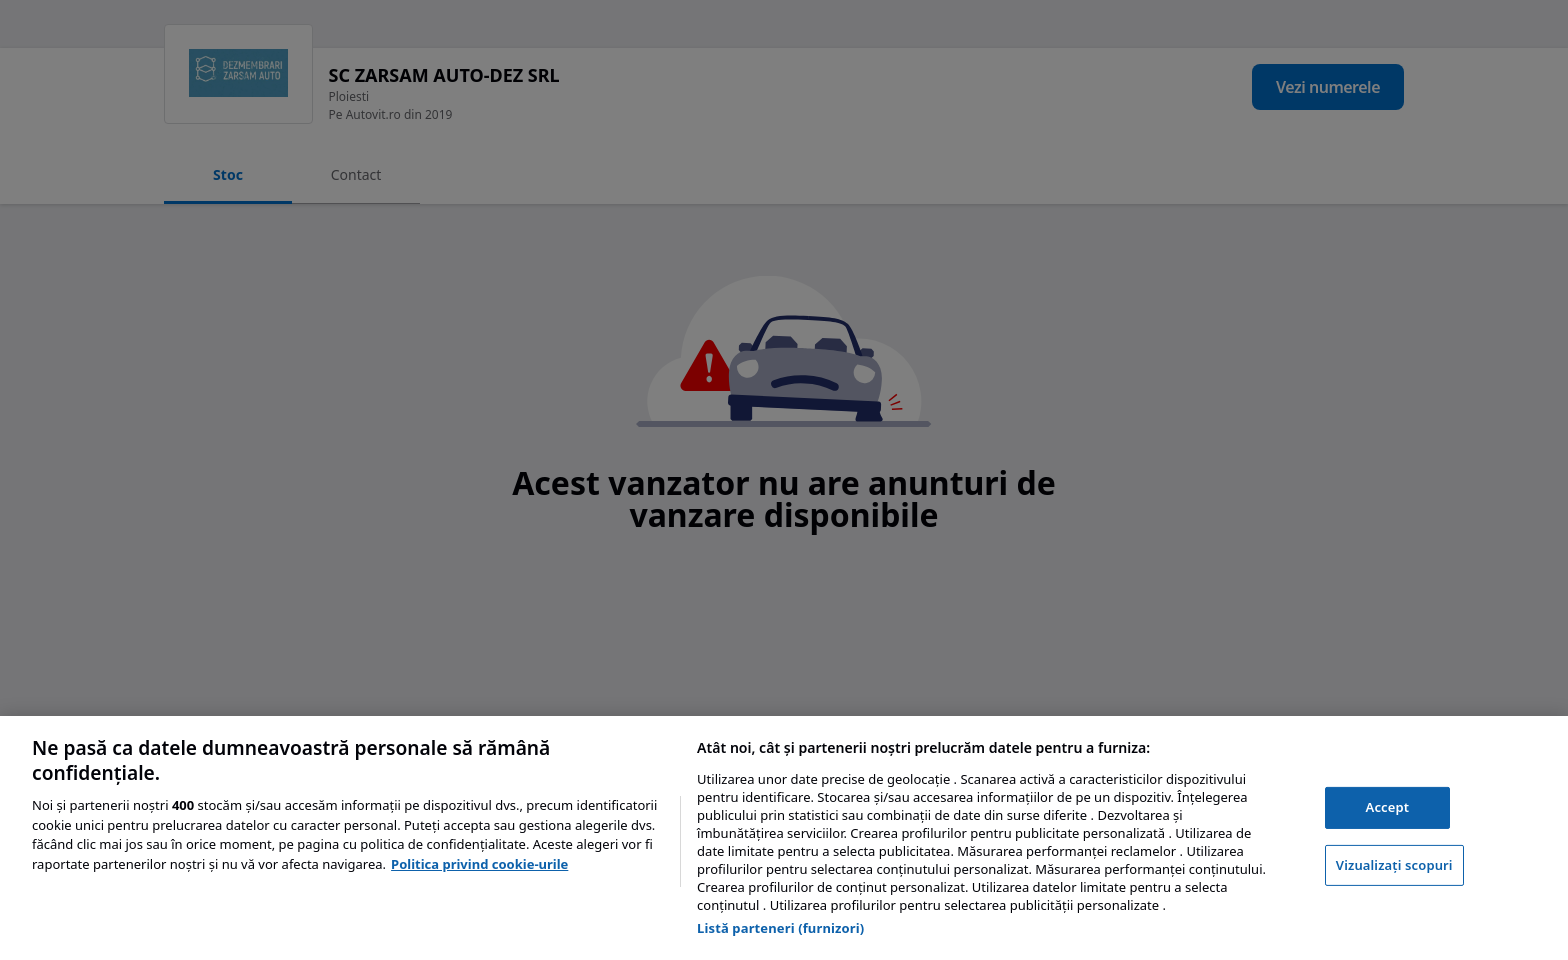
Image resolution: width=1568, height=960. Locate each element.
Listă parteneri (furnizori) (780, 928)
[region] (784, 838)
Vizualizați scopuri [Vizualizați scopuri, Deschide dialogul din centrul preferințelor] (1394, 865)
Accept (1388, 807)
